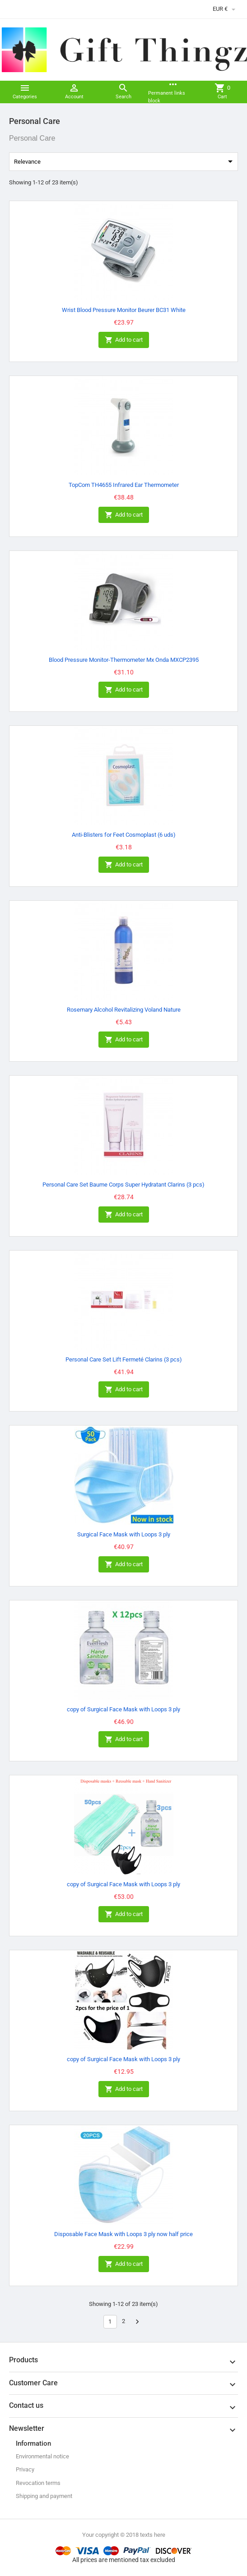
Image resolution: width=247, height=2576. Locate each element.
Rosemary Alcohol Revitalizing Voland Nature (124, 1009)
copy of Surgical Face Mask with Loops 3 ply (123, 1709)
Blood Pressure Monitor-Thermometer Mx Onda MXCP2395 (124, 659)
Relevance (125, 161)
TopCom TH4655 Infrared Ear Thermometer (124, 484)
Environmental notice (42, 2456)
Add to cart (124, 340)
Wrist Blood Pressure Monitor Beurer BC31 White (124, 310)
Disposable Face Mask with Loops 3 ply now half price (123, 2234)
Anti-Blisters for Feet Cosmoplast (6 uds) (124, 834)
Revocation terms (38, 2483)
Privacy (25, 2469)
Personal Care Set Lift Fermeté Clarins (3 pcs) (123, 1359)
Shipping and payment (44, 2496)
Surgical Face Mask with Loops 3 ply (123, 1534)
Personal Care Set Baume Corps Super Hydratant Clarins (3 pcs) (123, 1184)
